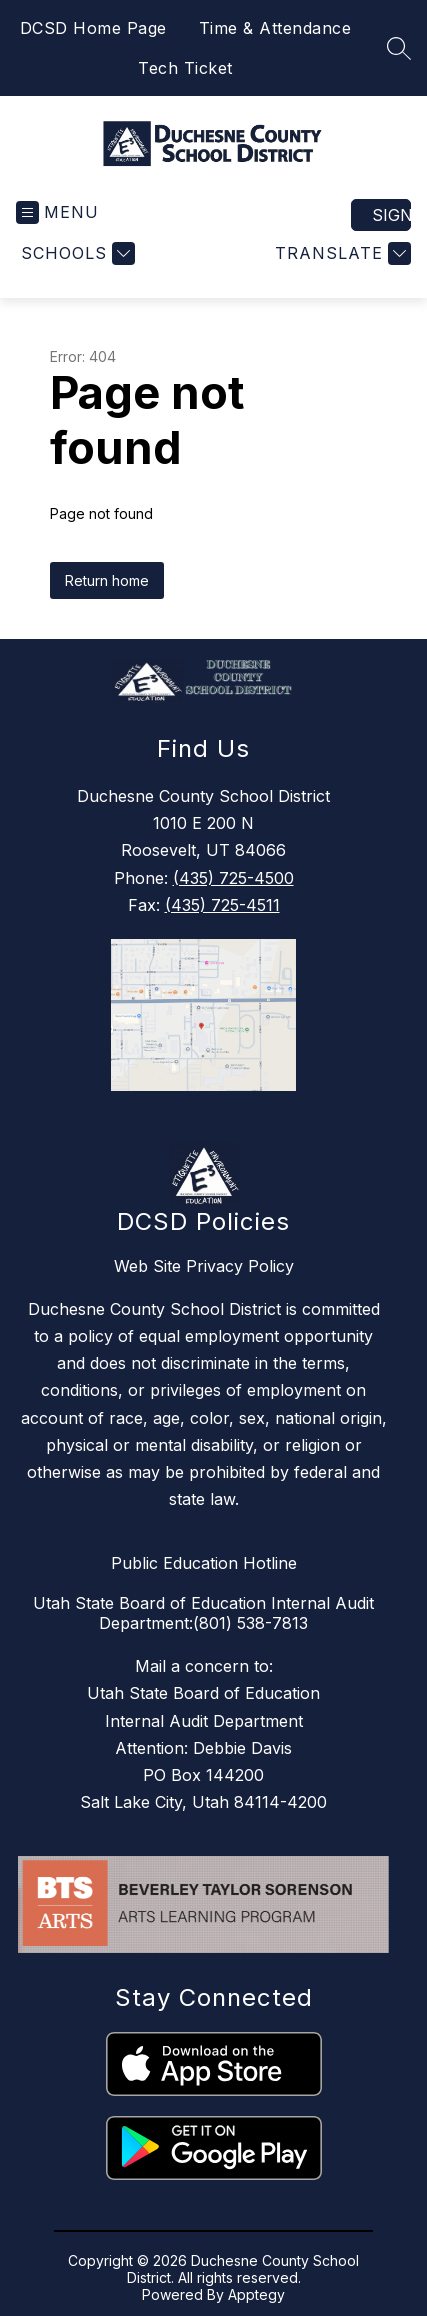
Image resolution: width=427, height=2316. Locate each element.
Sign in (391, 215)
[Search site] (399, 48)
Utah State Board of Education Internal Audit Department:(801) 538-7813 (203, 1613)
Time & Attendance (275, 28)
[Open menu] (57, 212)
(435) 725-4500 (233, 878)
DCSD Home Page (93, 28)
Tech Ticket (185, 68)
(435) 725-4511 (222, 905)
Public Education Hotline (204, 1563)
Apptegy (256, 2294)
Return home (107, 580)
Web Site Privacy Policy (204, 1266)
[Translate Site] (340, 253)
